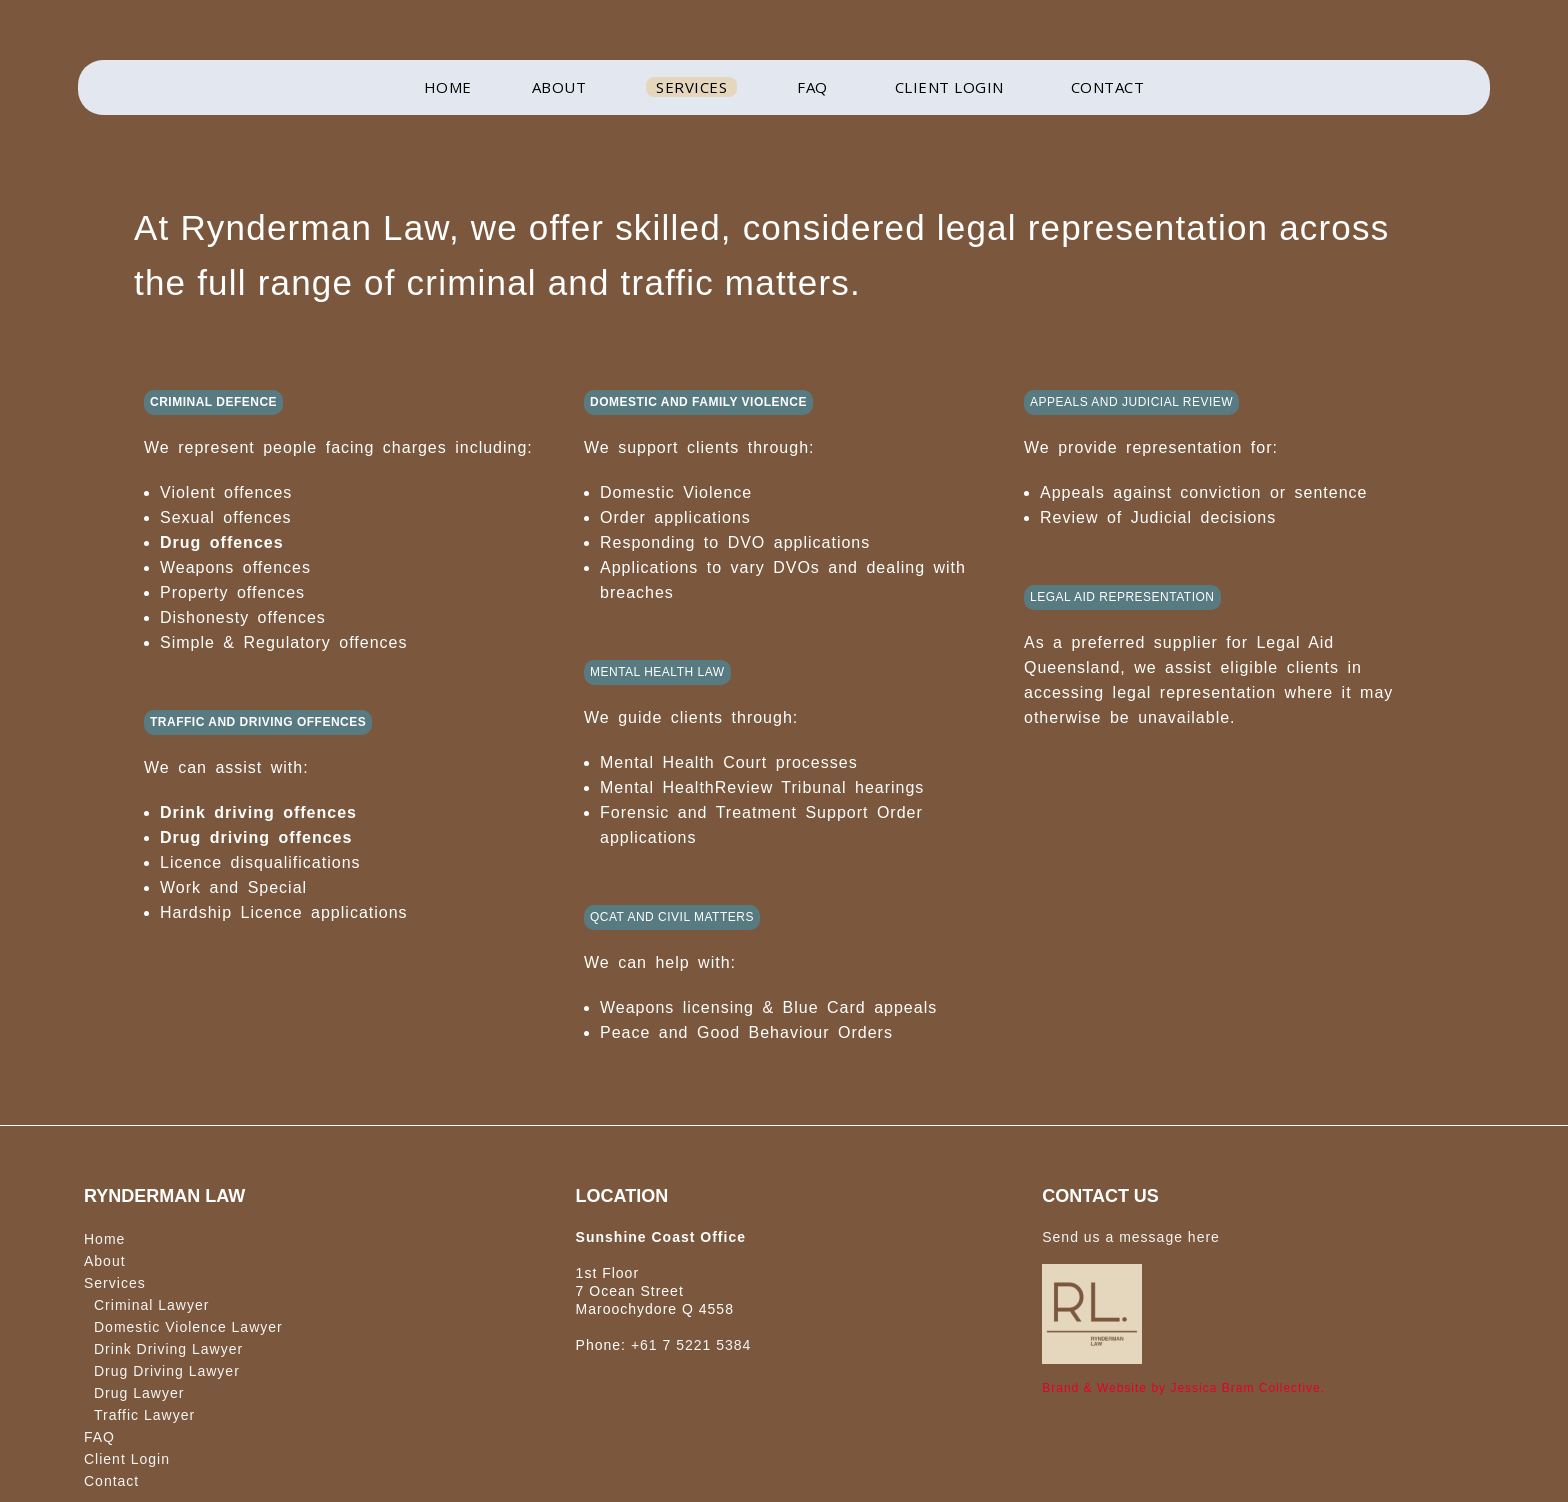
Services (115, 1283)
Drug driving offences (256, 837)
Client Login (127, 1459)
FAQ (99, 1437)
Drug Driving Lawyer (167, 1371)
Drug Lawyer (139, 1393)
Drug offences (222, 542)
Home (104, 1239)
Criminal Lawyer (151, 1305)
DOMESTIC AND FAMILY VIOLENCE (698, 402)
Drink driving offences (258, 812)
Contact (111, 1481)
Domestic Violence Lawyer (188, 1327)
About (105, 1261)
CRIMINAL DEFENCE (213, 402)
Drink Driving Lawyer (168, 1349)
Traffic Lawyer (144, 1415)
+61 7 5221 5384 (691, 1345)
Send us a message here (1131, 1237)
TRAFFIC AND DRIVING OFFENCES (258, 722)
